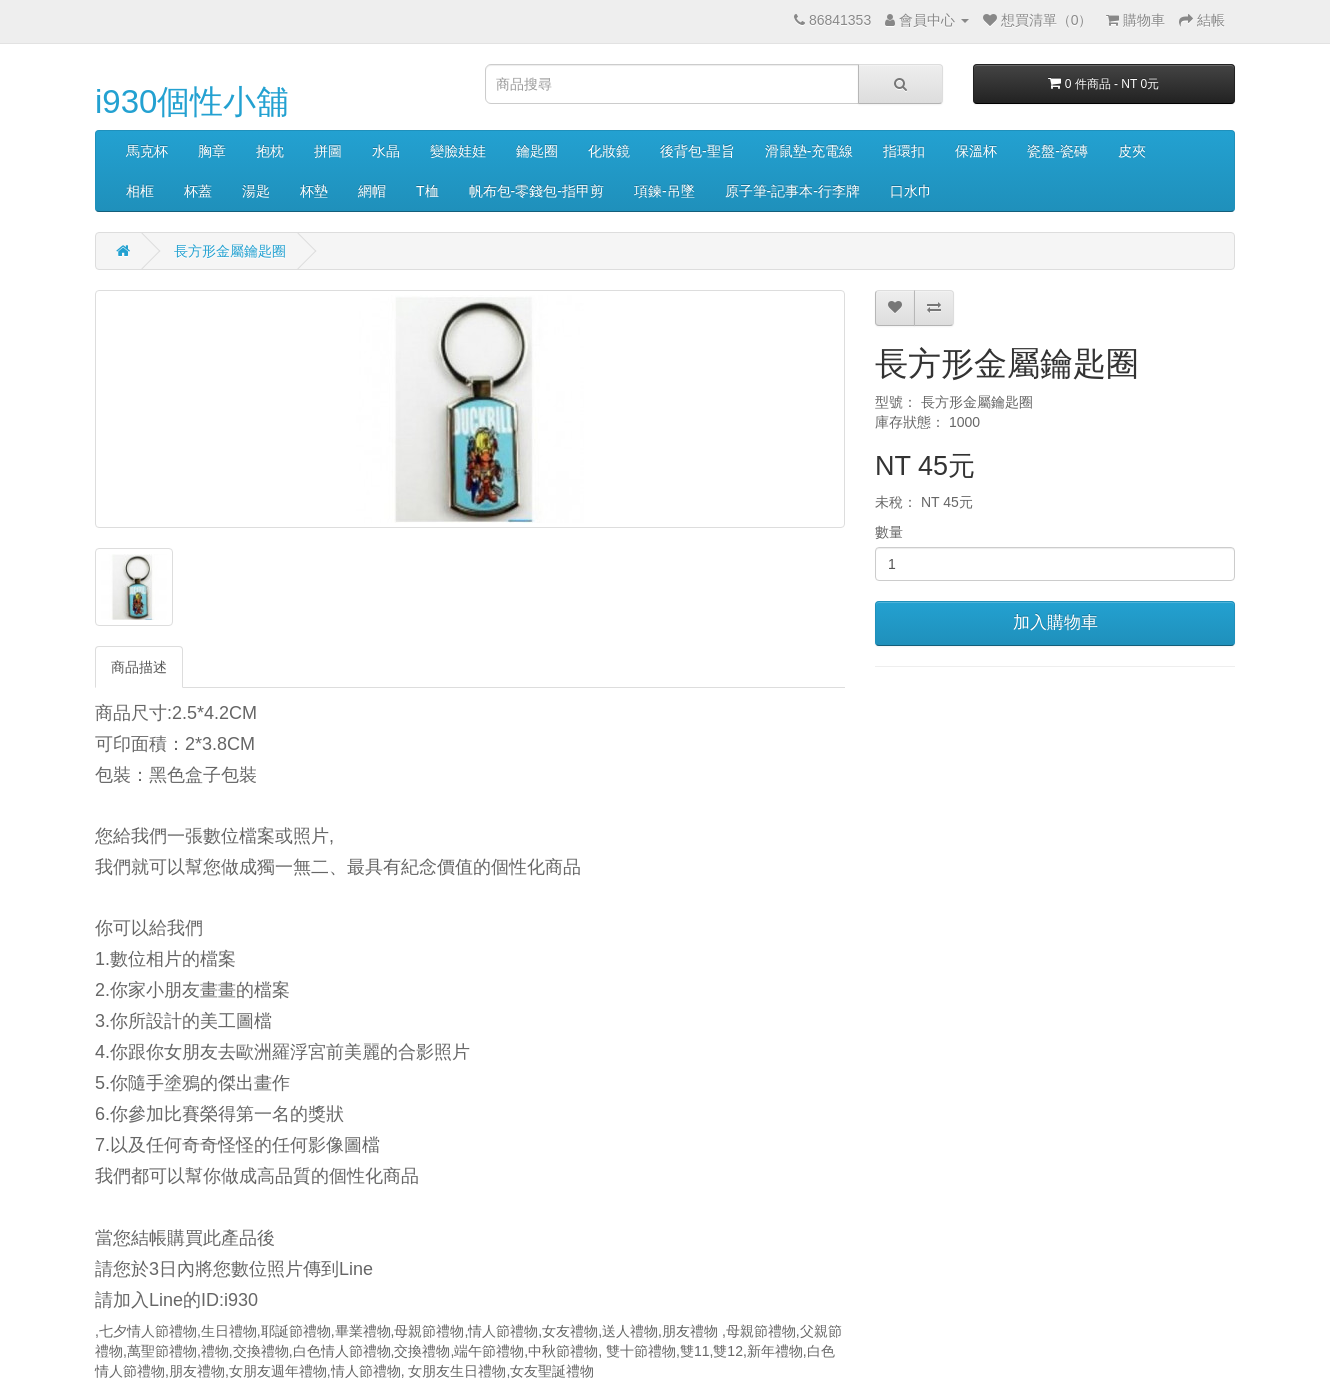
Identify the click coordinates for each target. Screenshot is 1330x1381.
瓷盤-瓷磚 (1057, 151)
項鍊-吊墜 (664, 191)
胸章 (212, 151)
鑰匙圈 (537, 151)
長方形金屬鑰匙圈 (230, 251)
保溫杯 (976, 151)
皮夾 (1132, 151)
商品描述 (139, 667)
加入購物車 (1055, 622)
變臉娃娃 (458, 151)
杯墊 (314, 191)
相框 (140, 191)
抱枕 (270, 151)
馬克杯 (147, 151)
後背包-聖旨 (697, 151)
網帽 (372, 191)
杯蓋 (198, 191)
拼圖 (328, 151)
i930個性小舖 (192, 101)
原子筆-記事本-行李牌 (792, 191)
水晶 (386, 151)
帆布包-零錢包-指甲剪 (536, 191)
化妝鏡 (609, 151)
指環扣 (904, 151)
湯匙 (256, 191)
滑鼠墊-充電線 (809, 151)
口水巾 (911, 191)
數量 (889, 532)
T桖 (427, 191)
